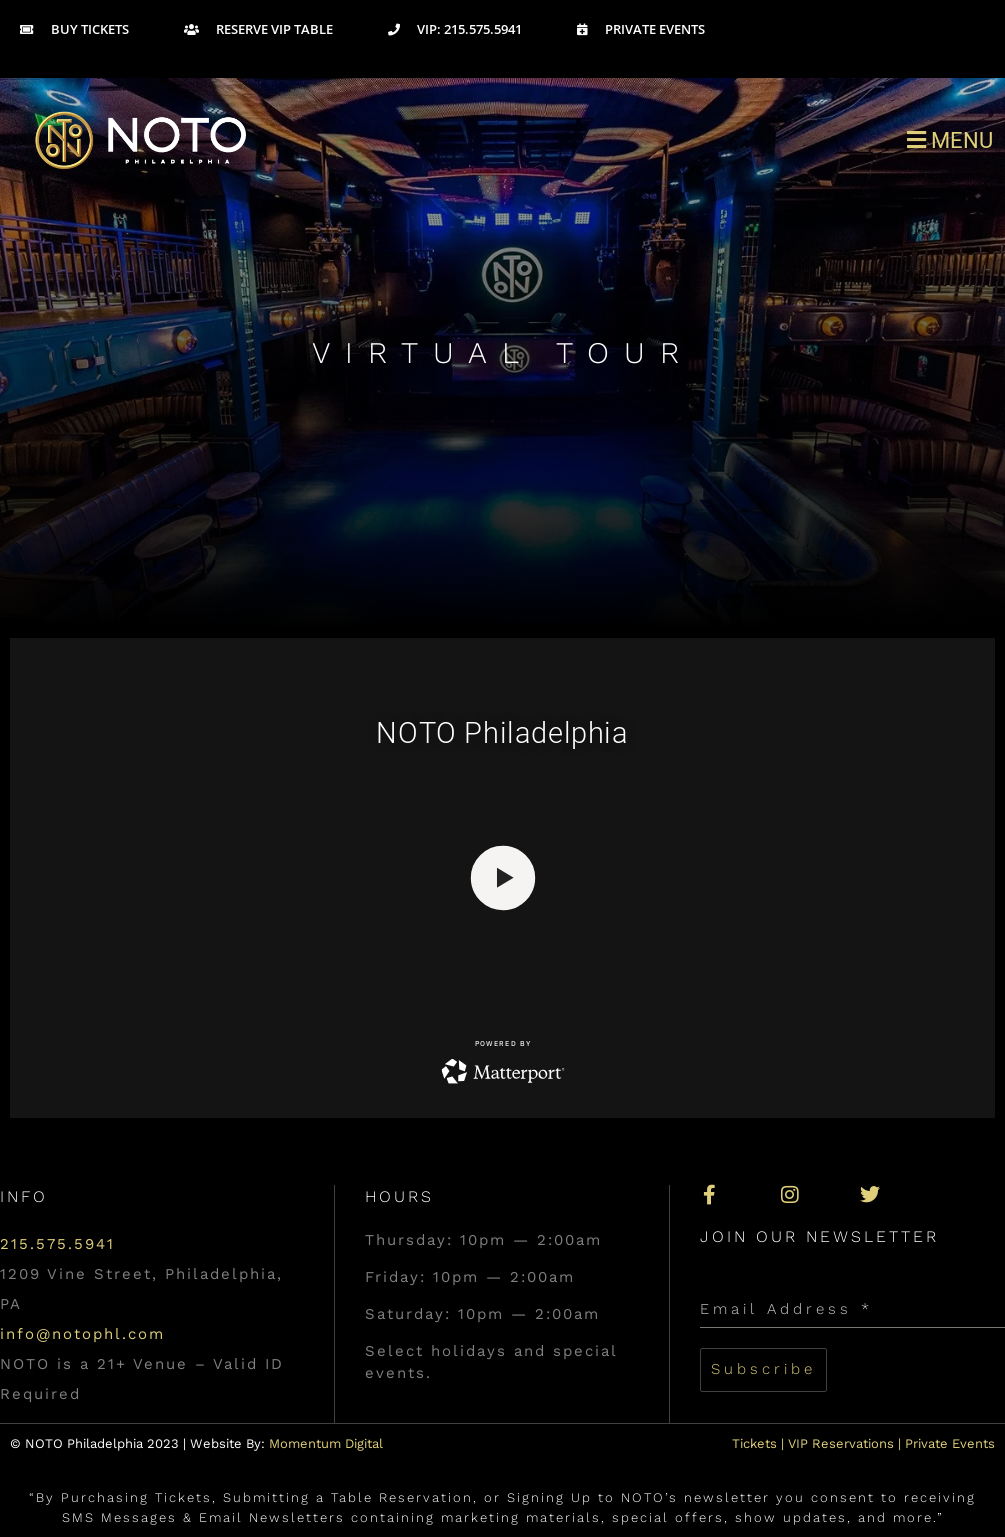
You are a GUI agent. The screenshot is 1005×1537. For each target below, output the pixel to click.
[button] (754, 140)
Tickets (754, 1443)
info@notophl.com (82, 1334)
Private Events (950, 1443)
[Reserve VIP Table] (286, 30)
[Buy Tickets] (102, 30)
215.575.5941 (57, 1244)
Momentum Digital (326, 1443)
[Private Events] (668, 30)
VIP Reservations (841, 1443)
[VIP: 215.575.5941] (482, 30)
